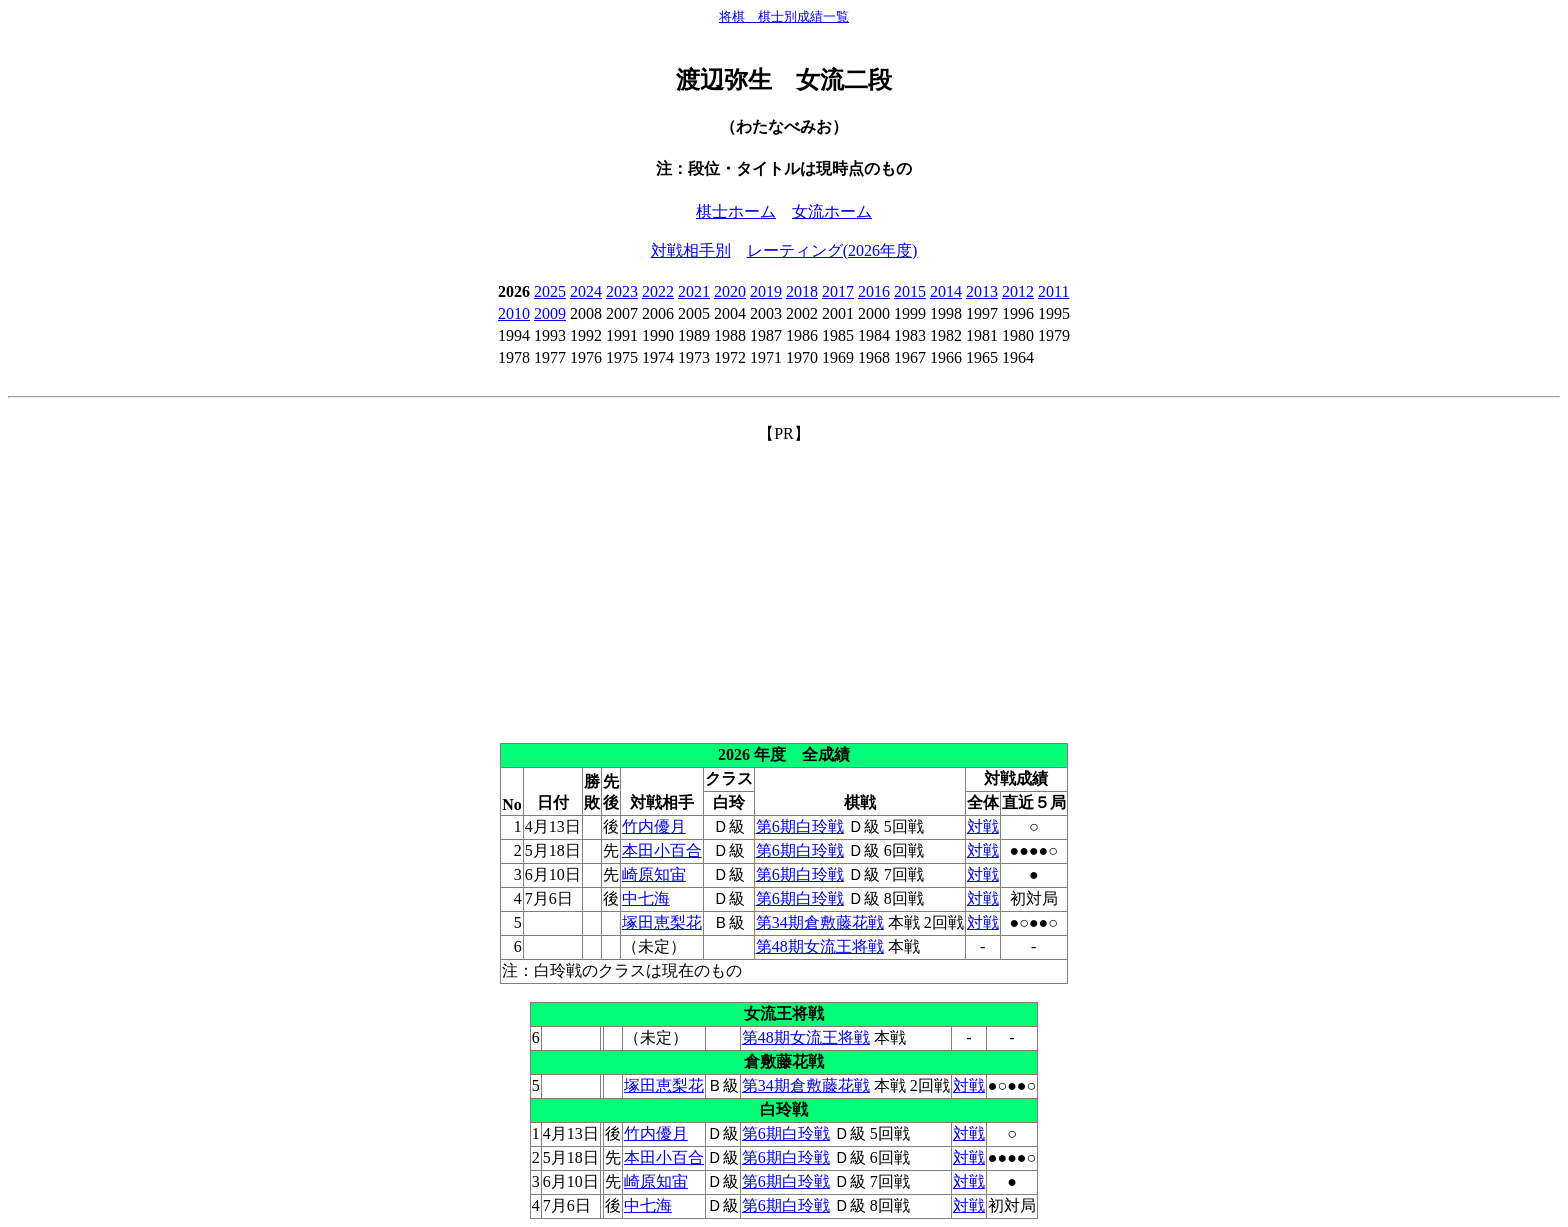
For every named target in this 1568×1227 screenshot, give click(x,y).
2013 (982, 291)
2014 (946, 291)
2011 (1053, 291)
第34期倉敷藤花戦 (820, 922)
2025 (550, 291)
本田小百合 (662, 850)
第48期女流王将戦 (820, 946)
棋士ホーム (736, 211)
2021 (694, 291)
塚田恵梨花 (662, 922)
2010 (514, 313)
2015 (910, 291)
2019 (766, 291)
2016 (874, 291)
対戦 (983, 826)
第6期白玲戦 (800, 826)
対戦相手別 (691, 250)
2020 (730, 291)
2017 (838, 291)
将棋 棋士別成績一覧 (784, 16)
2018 (802, 291)
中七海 (646, 898)
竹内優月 (654, 826)
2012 (1018, 291)
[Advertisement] (784, 585)
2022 (658, 291)
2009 (550, 313)
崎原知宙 (654, 874)
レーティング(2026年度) (832, 250)
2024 (586, 291)
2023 (622, 291)
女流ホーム (832, 211)
